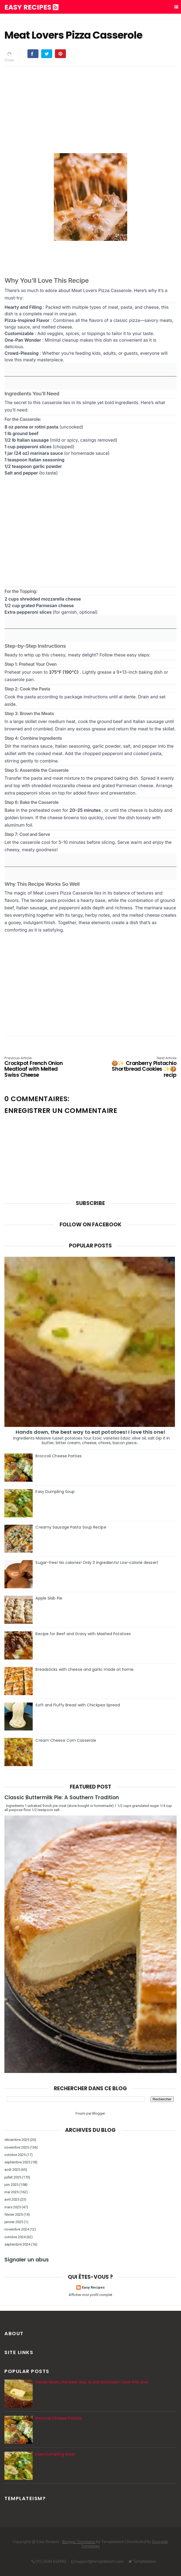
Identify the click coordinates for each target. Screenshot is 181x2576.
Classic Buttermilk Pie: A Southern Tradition (61, 1797)
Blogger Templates (78, 2542)
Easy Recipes (31, 7)
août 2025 (12, 2169)
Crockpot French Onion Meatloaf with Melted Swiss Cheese (38, 1067)
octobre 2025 (15, 2155)
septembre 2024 (17, 2244)
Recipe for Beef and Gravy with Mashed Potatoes (83, 1634)
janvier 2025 (13, 2222)
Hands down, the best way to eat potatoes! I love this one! (90, 1432)
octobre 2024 (15, 2237)
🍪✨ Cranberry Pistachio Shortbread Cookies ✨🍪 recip (142, 1067)
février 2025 (13, 2214)
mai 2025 (11, 2192)
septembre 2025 (17, 2162)
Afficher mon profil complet (90, 2295)
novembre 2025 (16, 2147)
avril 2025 (11, 2199)
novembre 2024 (16, 2229)
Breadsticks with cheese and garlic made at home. (84, 1669)
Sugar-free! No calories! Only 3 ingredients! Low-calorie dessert (96, 1562)
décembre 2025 (16, 2140)
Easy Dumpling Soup (55, 1491)
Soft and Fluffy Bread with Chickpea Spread (77, 1705)
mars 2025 (12, 2207)
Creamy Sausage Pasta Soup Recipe (70, 1527)
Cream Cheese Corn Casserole (65, 1740)
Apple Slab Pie (48, 1598)
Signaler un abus (26, 2259)
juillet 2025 (12, 2177)
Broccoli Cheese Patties (58, 1456)
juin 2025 (11, 2185)
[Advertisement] (90, 108)
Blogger (98, 2113)
